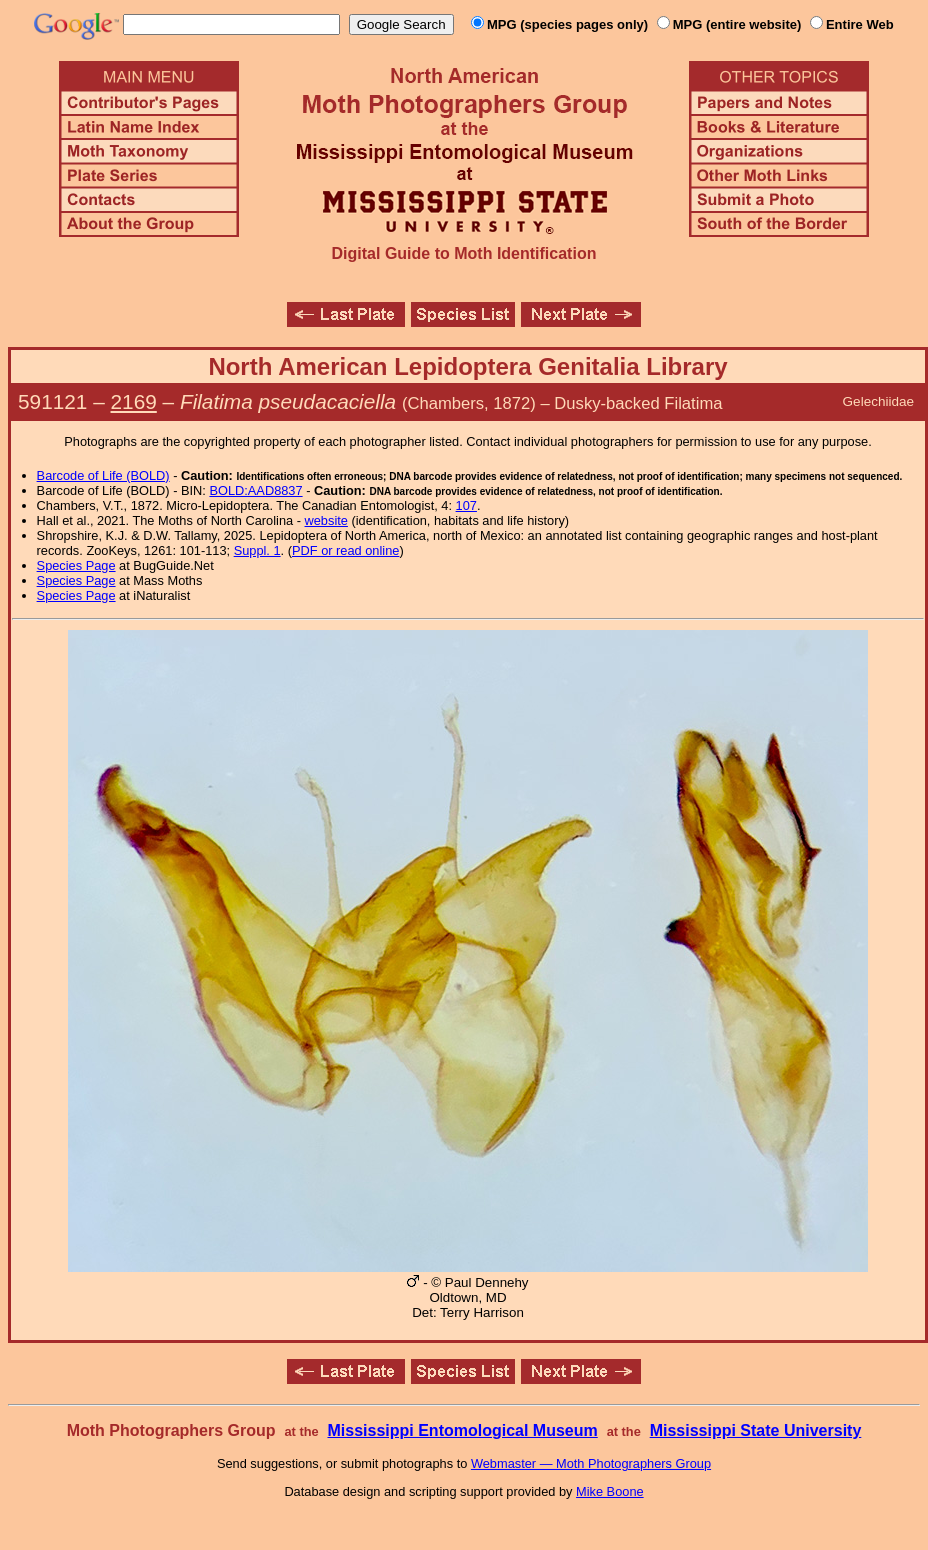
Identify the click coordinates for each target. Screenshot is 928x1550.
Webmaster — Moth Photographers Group (591, 1463)
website (326, 520)
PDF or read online (345, 550)
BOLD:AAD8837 (255, 490)
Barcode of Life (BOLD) (103, 475)
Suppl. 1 (257, 550)
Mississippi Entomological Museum (462, 1430)
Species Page (76, 565)
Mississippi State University (756, 1430)
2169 (134, 401)
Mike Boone (610, 1491)
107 (466, 505)
